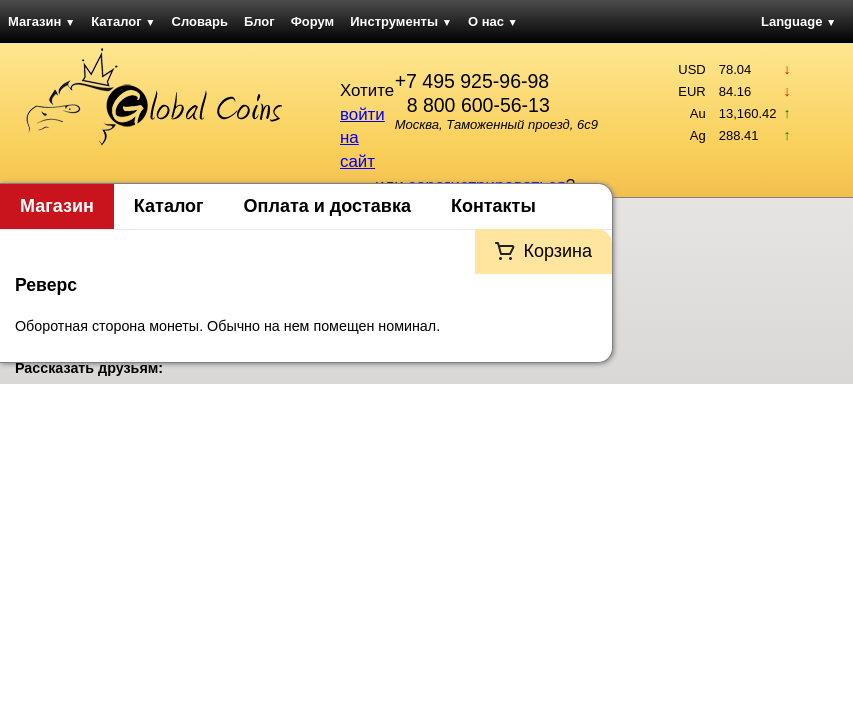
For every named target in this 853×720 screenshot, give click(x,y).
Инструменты (401, 21)
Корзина (557, 251)
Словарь (200, 21)
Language (798, 21)
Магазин (41, 21)
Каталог (123, 21)
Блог (259, 21)
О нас (493, 21)
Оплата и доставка (327, 206)
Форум (312, 21)
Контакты (493, 206)
